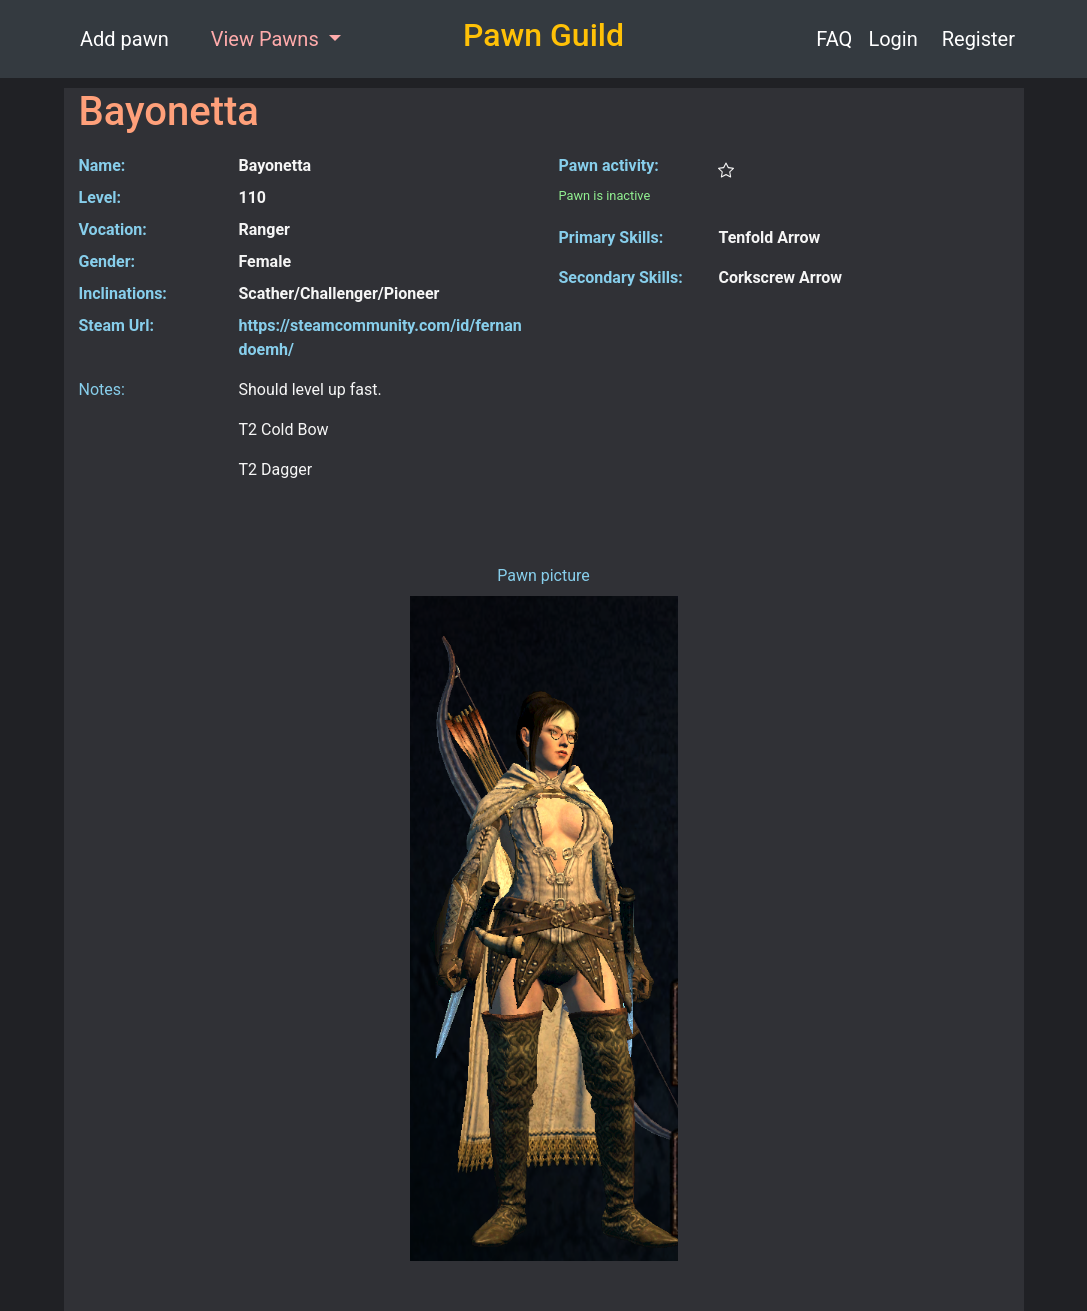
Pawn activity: (609, 165)
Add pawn (124, 39)
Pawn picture (543, 575)
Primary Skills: (611, 237)
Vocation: (113, 229)
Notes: (102, 389)
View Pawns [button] (267, 39)
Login (892, 39)
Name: (102, 165)
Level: (100, 197)
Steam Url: (116, 325)
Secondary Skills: (621, 277)
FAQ (834, 39)
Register (978, 39)
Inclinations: (123, 293)
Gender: (107, 261)
